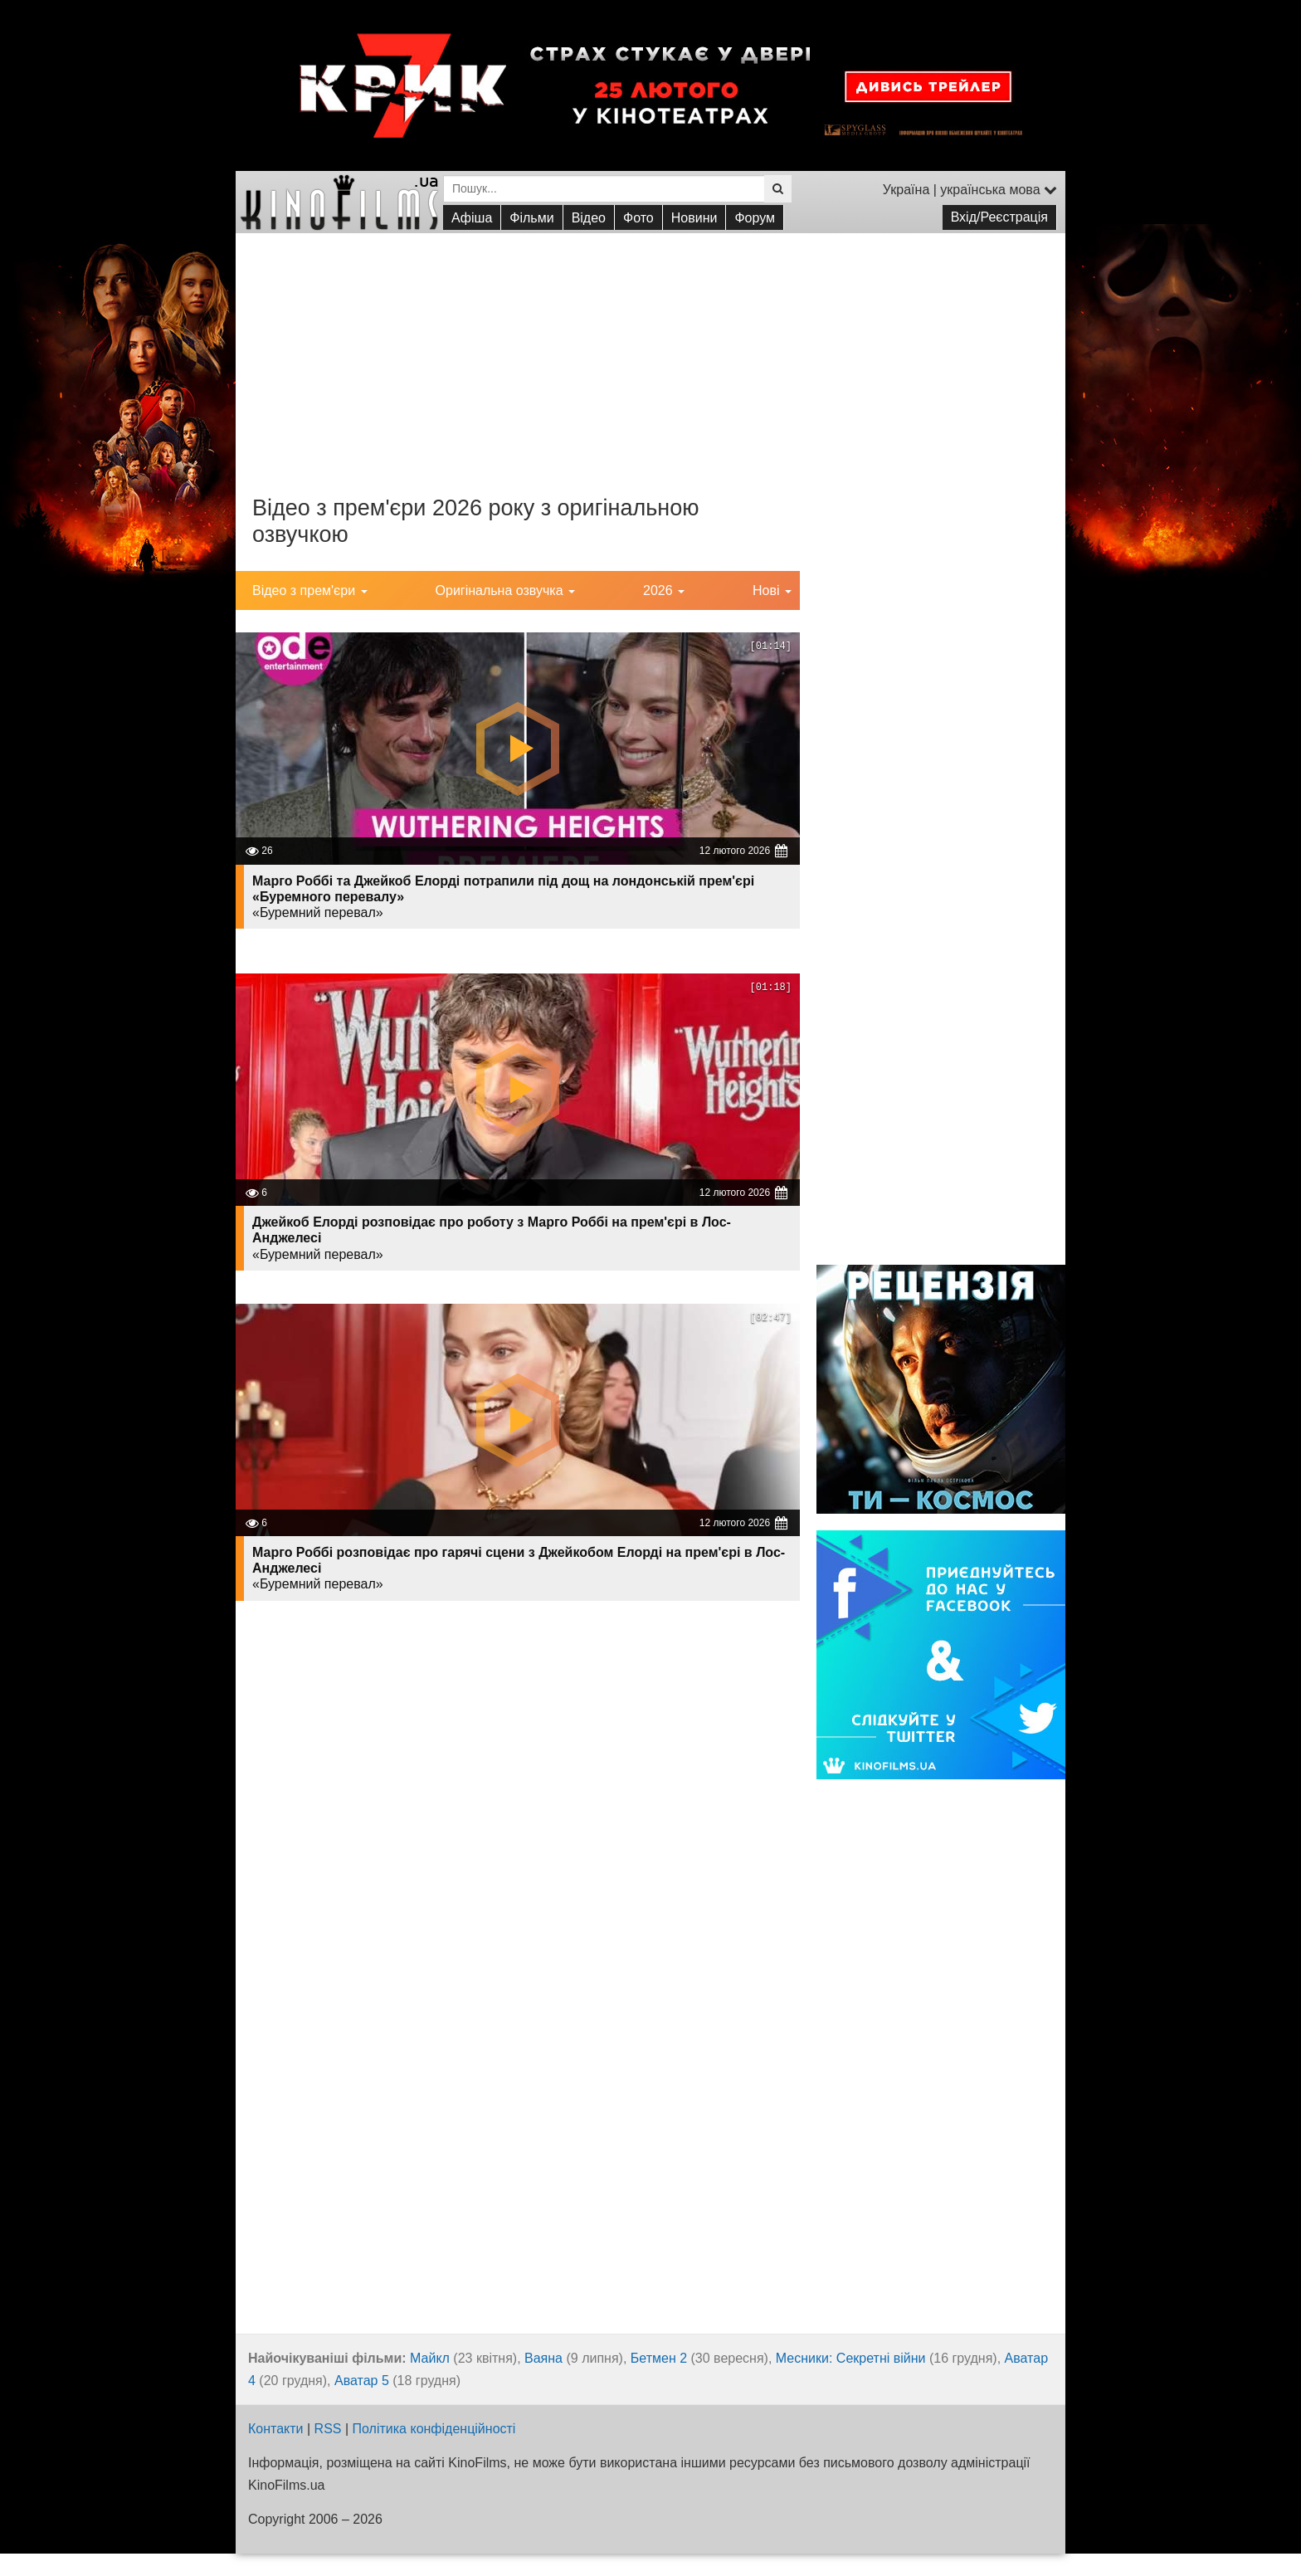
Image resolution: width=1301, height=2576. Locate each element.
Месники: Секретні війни (851, 2358)
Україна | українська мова (970, 190)
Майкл (430, 2358)
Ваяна (543, 2358)
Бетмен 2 (659, 2358)
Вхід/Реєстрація (999, 217)
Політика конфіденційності (434, 2429)
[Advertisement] (650, 349)
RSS (328, 2429)
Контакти (276, 2429)
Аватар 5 (361, 2381)
